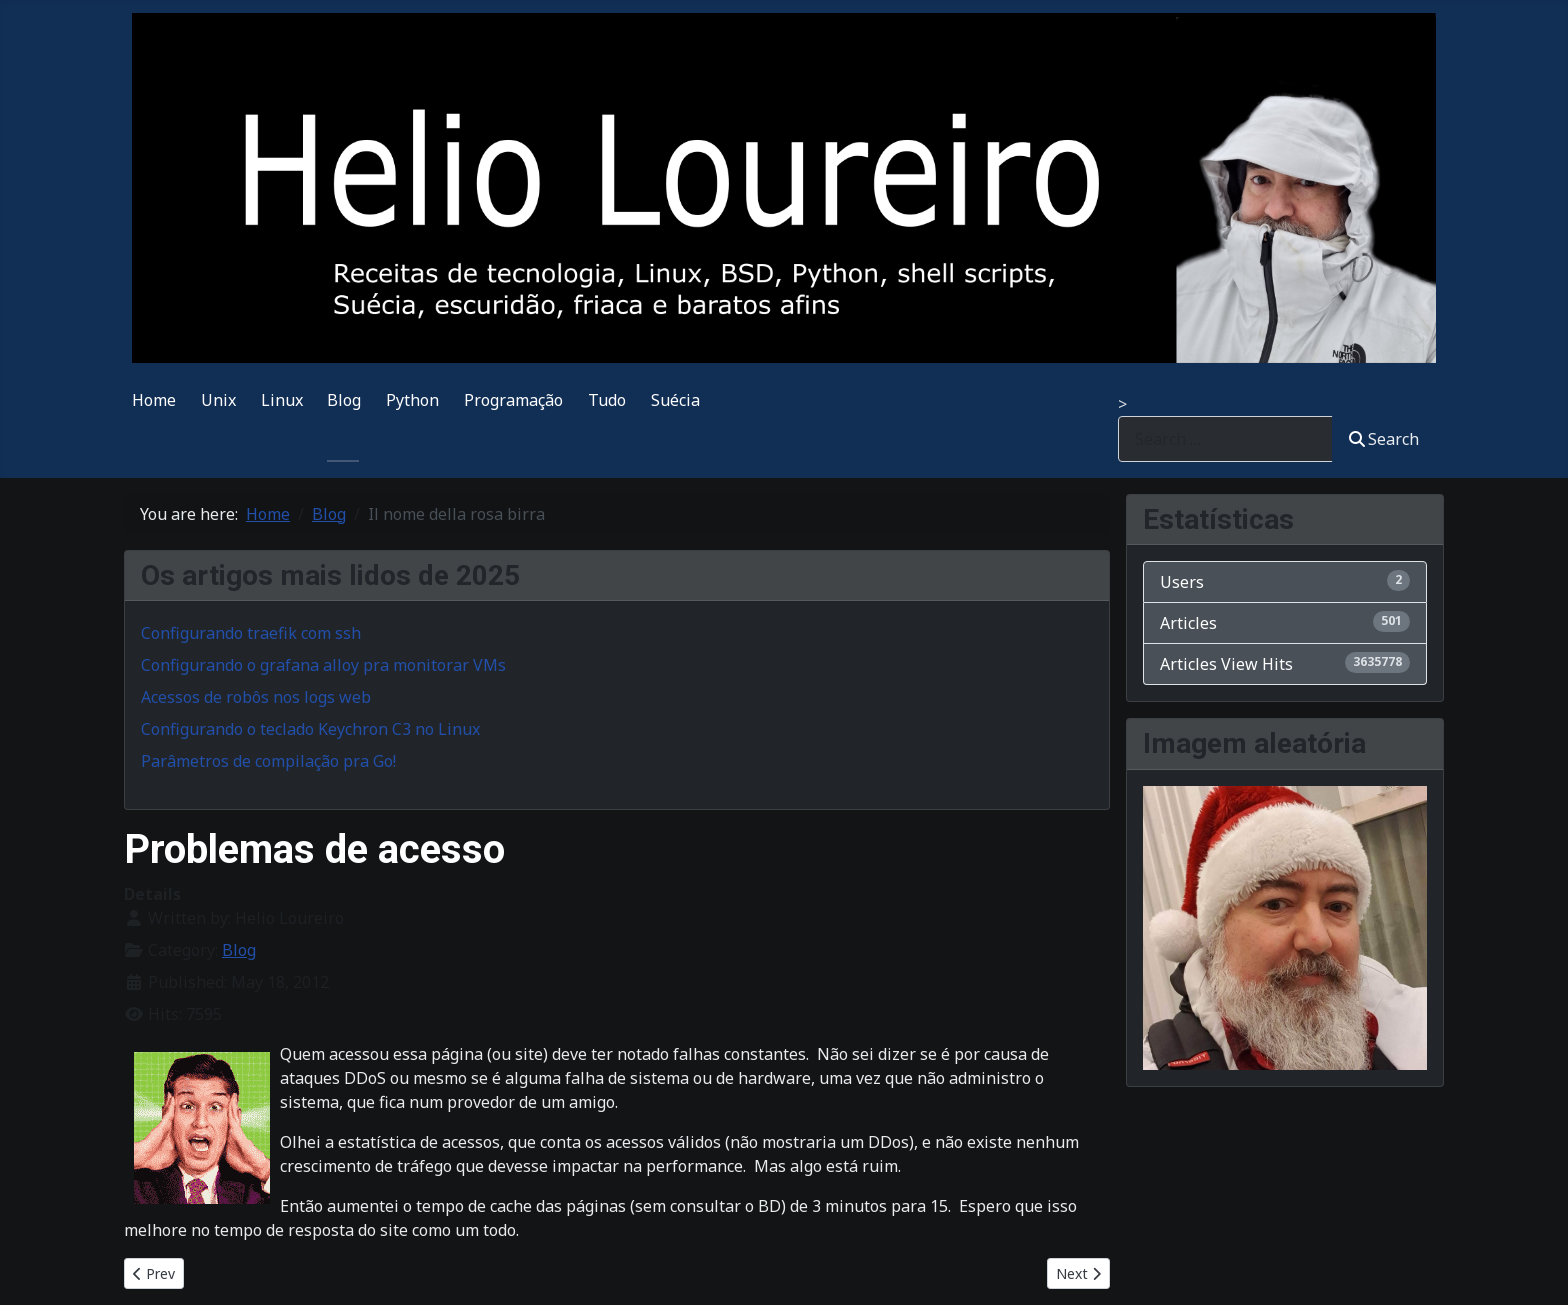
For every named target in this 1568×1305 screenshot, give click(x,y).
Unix (218, 400)
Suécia (675, 400)
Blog (344, 400)
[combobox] (1225, 438)
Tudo (607, 400)
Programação (513, 400)
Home (154, 400)
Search (1384, 439)
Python (412, 400)
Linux (282, 400)
